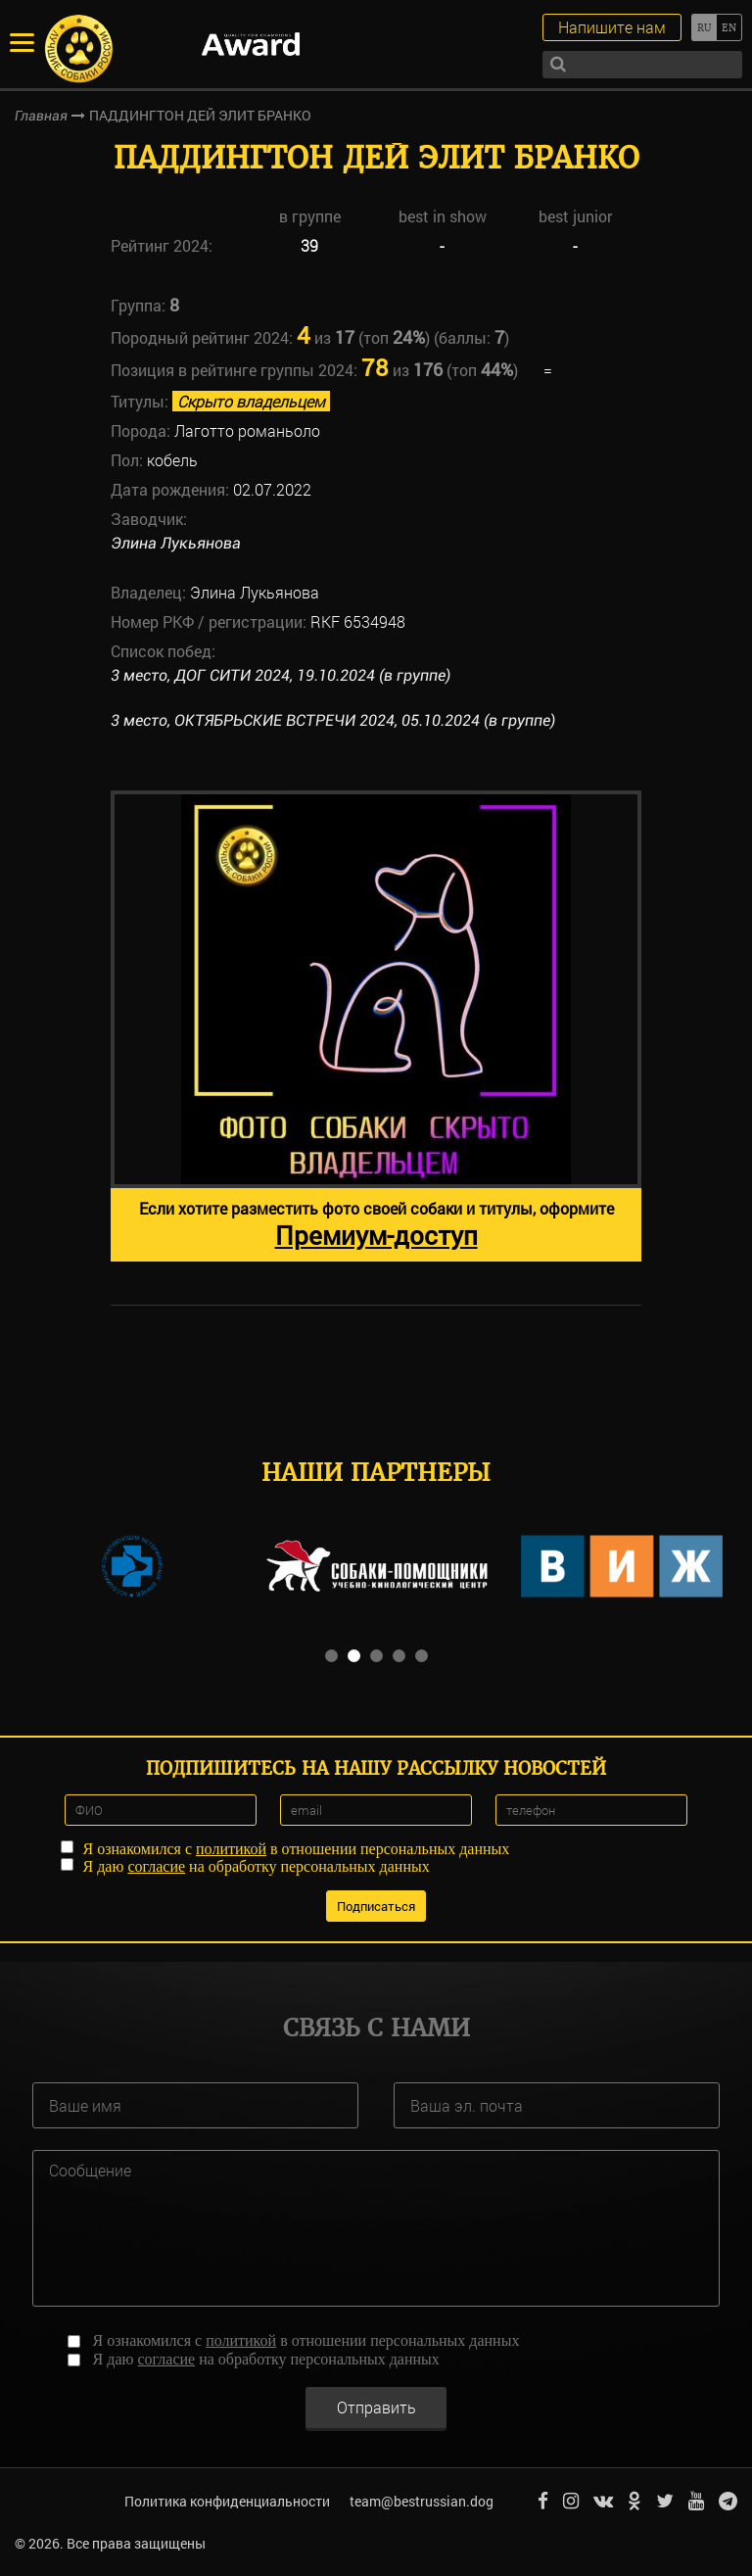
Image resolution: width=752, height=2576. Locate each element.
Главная (41, 115)
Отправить (376, 2407)
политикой (231, 1848)
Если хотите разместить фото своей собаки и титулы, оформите (376, 1225)
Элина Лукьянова (176, 543)
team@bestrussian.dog (422, 2501)
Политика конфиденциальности (227, 2501)
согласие (156, 1866)
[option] (376, 1026)
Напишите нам (612, 27)
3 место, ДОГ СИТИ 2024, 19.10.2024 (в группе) (280, 675)
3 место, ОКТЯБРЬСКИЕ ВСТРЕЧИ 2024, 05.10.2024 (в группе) (333, 720)
